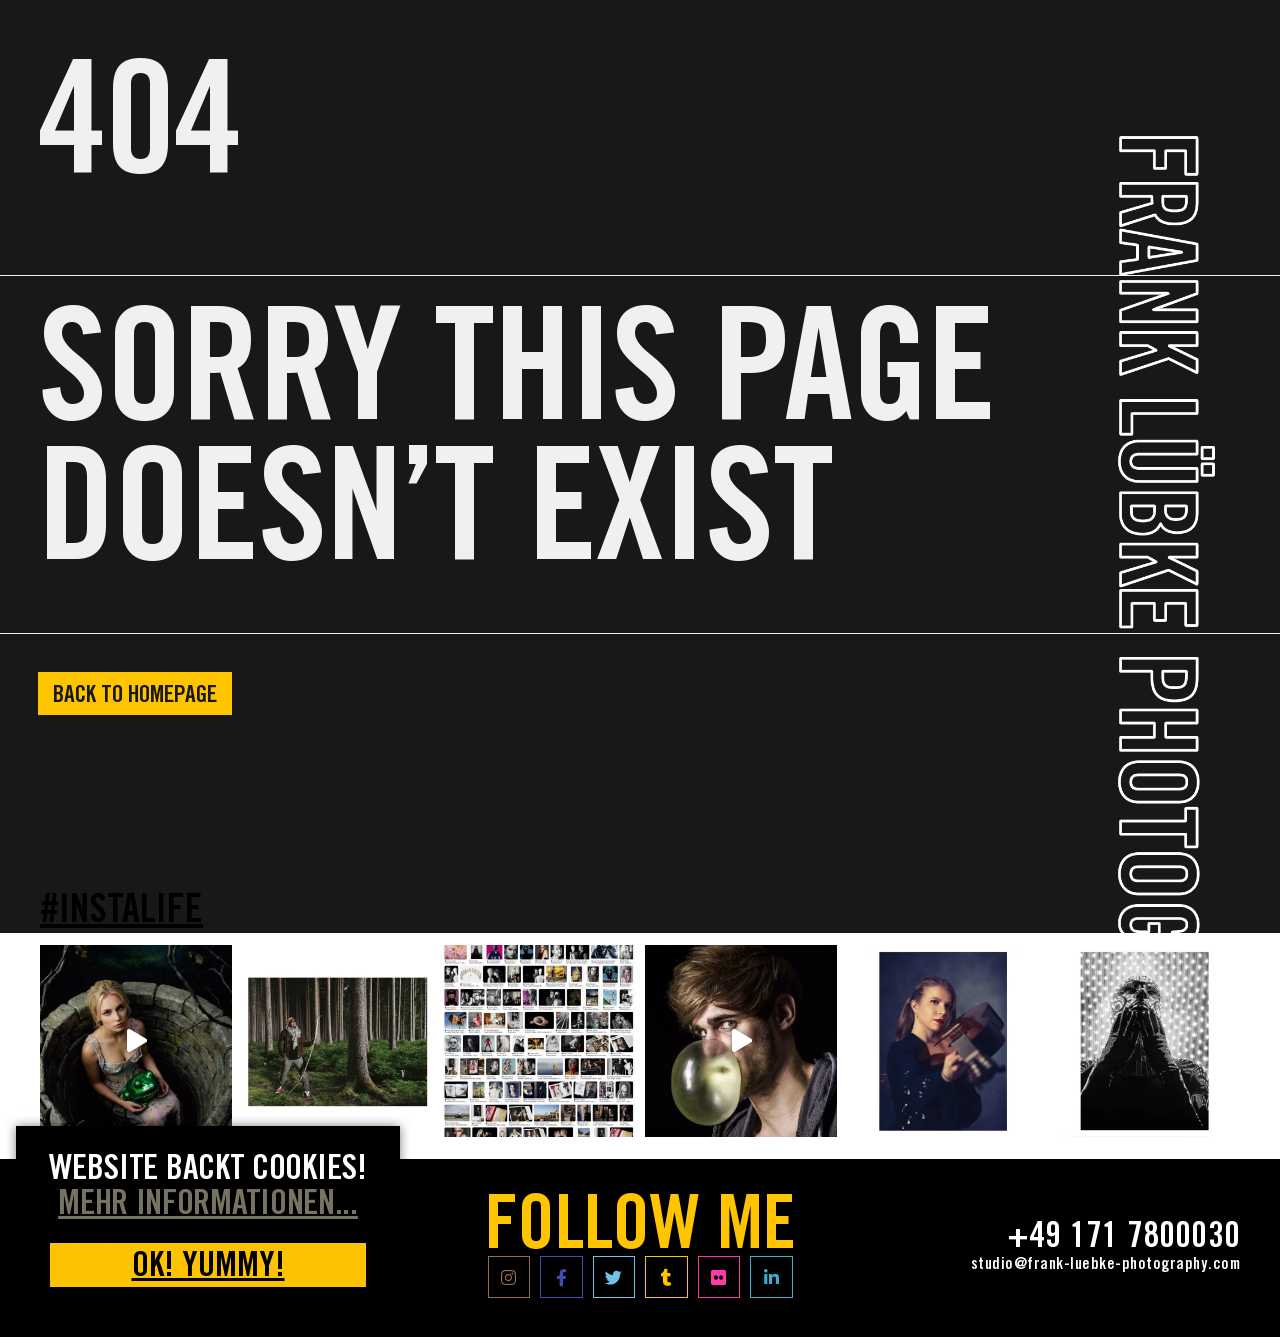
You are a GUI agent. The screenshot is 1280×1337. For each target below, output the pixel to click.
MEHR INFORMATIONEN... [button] (208, 1206)
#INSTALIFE (121, 913)
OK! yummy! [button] (208, 1268)
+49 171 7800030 (1123, 1239)
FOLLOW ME (640, 1231)
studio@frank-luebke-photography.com (1106, 1265)
